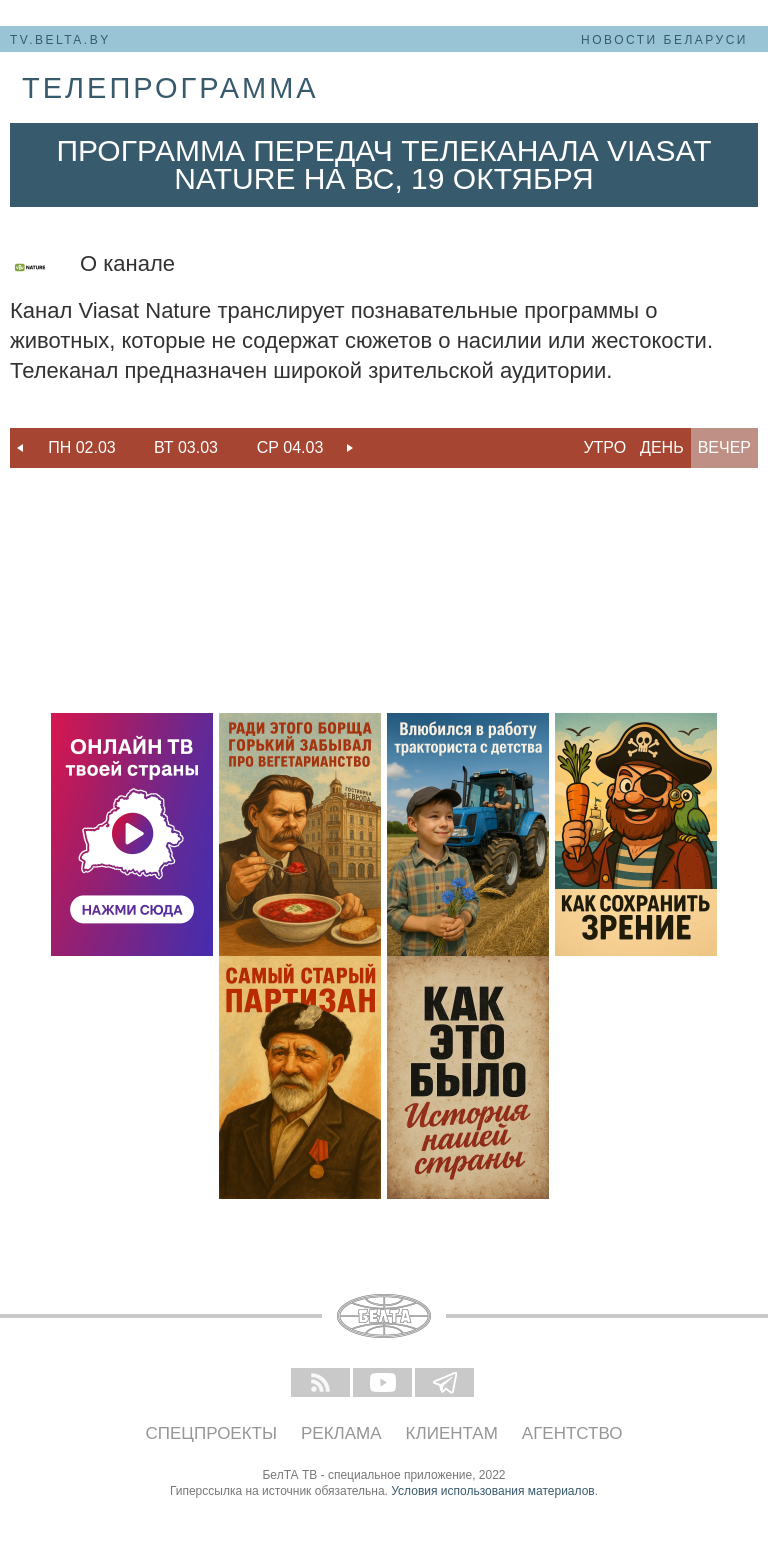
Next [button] (350, 448)
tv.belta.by (60, 40)
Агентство (572, 1433)
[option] (82, 448)
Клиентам (452, 1433)
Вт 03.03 (186, 447)
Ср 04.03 (290, 447)
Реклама (341, 1433)
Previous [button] (20, 448)
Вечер (724, 447)
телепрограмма (170, 88)
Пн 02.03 (82, 447)
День (662, 447)
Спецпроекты (212, 1433)
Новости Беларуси (664, 40)
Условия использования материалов (492, 1491)
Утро (604, 447)
